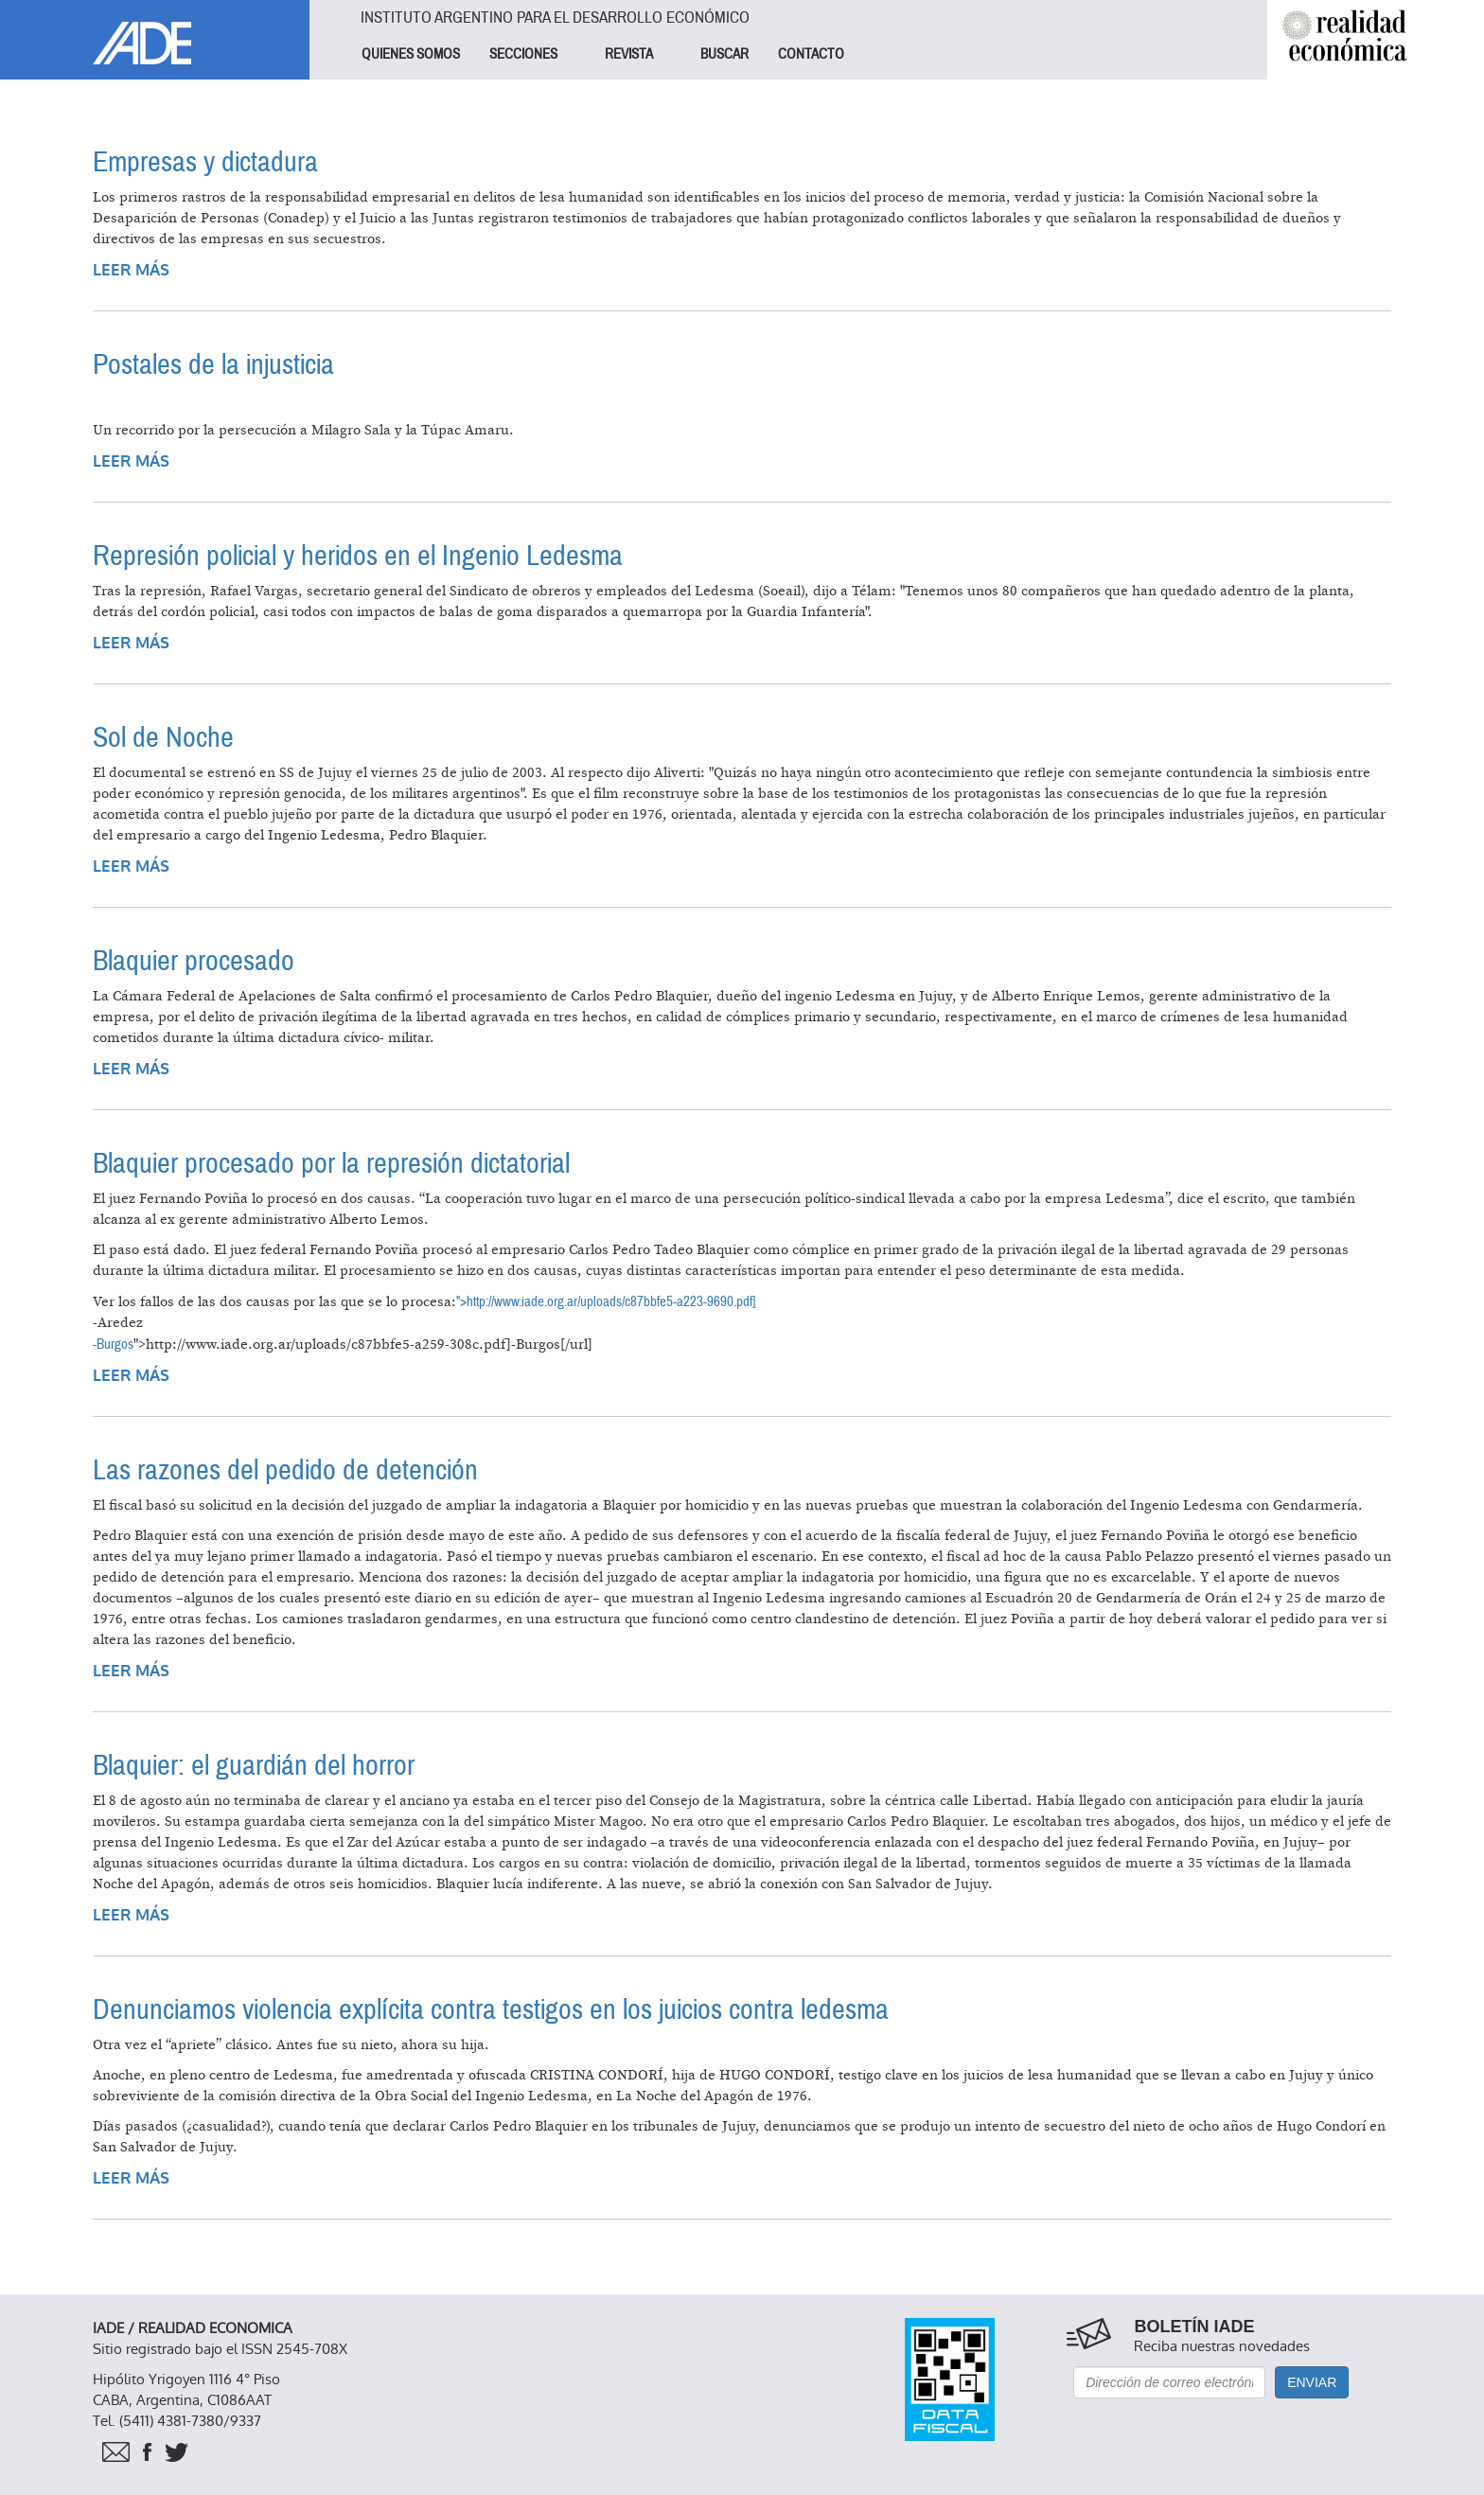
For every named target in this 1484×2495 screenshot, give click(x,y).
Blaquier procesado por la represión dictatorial (331, 1163)
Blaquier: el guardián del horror (254, 1765)
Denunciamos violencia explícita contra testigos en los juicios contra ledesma (491, 2009)
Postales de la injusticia (213, 364)
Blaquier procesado (193, 961)
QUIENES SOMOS (411, 53)
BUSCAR (724, 53)
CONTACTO (811, 53)
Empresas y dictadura (205, 162)
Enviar (1311, 2382)
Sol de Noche (163, 737)
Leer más (131, 270)
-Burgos (113, 1344)
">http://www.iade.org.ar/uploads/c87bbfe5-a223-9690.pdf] (605, 1301)
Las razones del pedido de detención (285, 1470)
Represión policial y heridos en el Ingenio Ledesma (358, 556)
